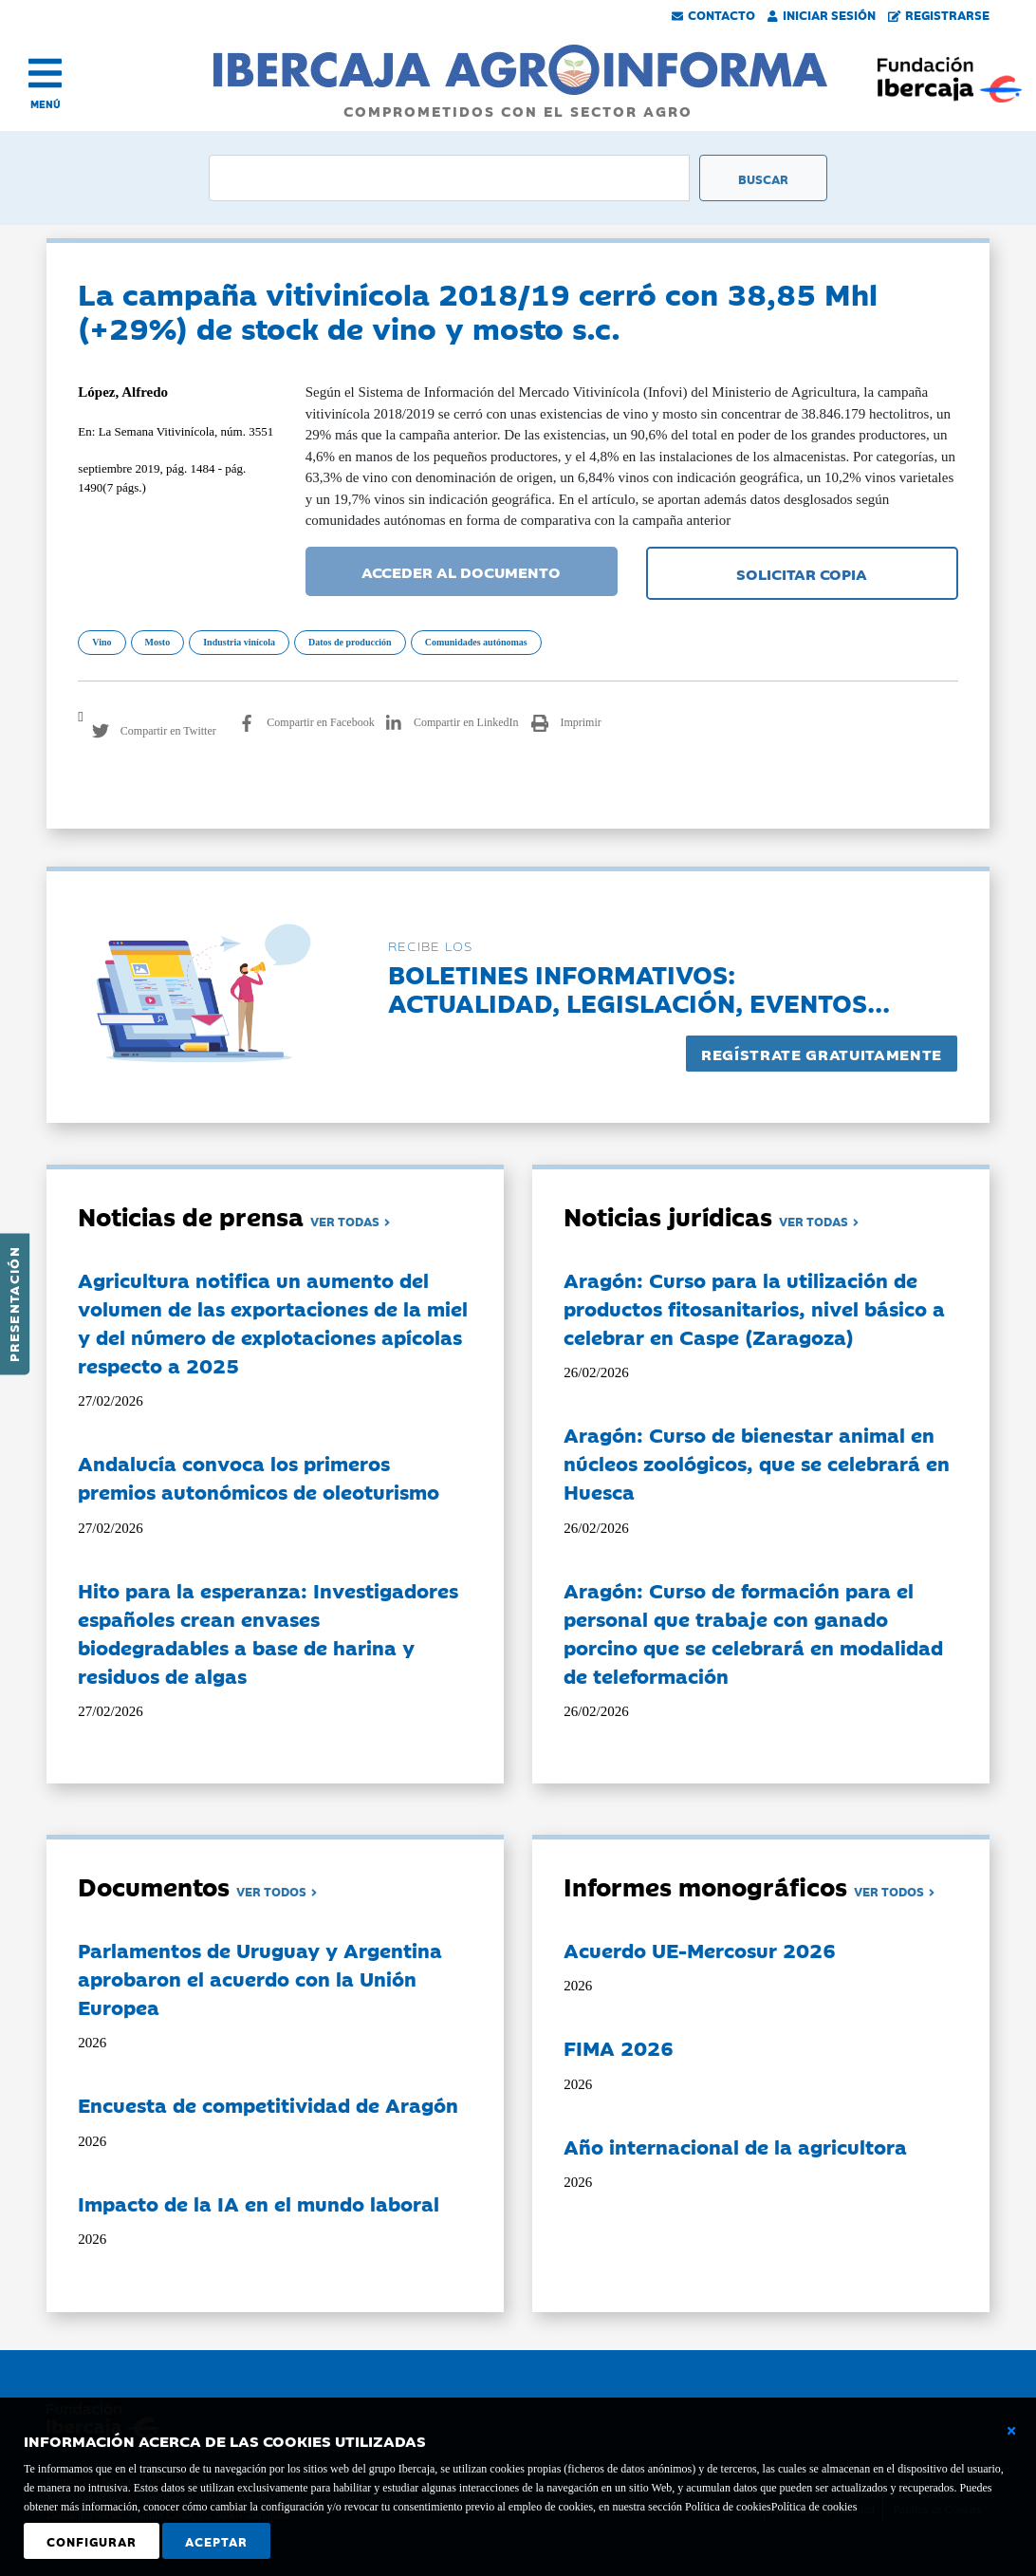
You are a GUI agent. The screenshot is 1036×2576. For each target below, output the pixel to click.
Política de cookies (814, 2506)
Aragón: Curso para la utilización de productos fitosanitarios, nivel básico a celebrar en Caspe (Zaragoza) (754, 1308)
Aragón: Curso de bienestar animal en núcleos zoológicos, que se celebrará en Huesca (757, 1462)
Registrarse (939, 14)
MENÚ (45, 104)
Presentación (13, 1304)
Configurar (91, 2540)
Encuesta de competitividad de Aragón (268, 2104)
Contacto (713, 14)
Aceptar (216, 2540)
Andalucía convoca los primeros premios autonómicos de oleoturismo (258, 1476)
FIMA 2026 (619, 2047)
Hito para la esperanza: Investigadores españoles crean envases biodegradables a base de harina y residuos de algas (268, 1632)
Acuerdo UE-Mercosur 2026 (700, 1949)
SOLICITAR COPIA (801, 573)
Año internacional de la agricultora (735, 2146)
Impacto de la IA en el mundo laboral (258, 2203)
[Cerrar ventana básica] (1011, 2430)
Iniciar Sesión (822, 14)
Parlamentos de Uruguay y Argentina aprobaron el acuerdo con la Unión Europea (260, 1978)
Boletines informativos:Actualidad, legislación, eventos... (639, 987)
